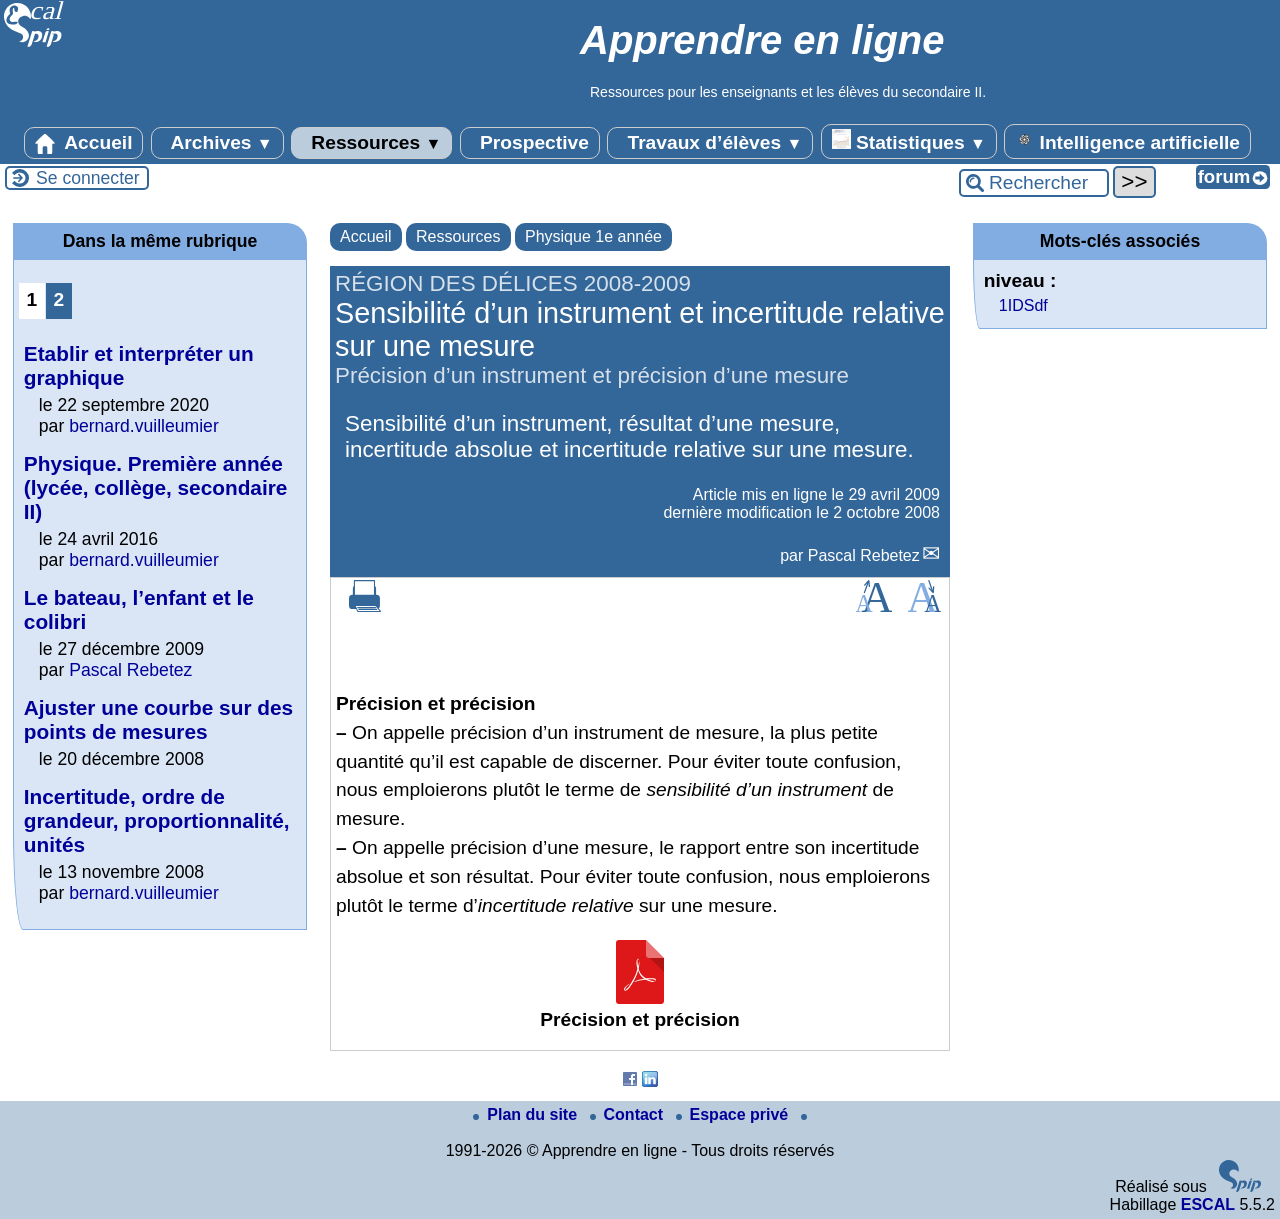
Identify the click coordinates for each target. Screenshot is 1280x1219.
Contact (629, 1114)
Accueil (84, 143)
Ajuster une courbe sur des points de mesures (158, 719)
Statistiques (909, 141)
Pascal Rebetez (864, 555)
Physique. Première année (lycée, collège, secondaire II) (156, 487)
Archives (217, 143)
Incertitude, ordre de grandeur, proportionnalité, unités (157, 820)
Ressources (371, 143)
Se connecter (88, 178)
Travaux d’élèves (710, 143)
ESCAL (1208, 1204)
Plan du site (527, 1114)
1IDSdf (1023, 305)
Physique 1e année (593, 236)
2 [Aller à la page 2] (59, 299)
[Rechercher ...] (1034, 183)
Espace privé (734, 1114)
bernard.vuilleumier (144, 426)
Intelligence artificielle (1127, 141)
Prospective (530, 143)
